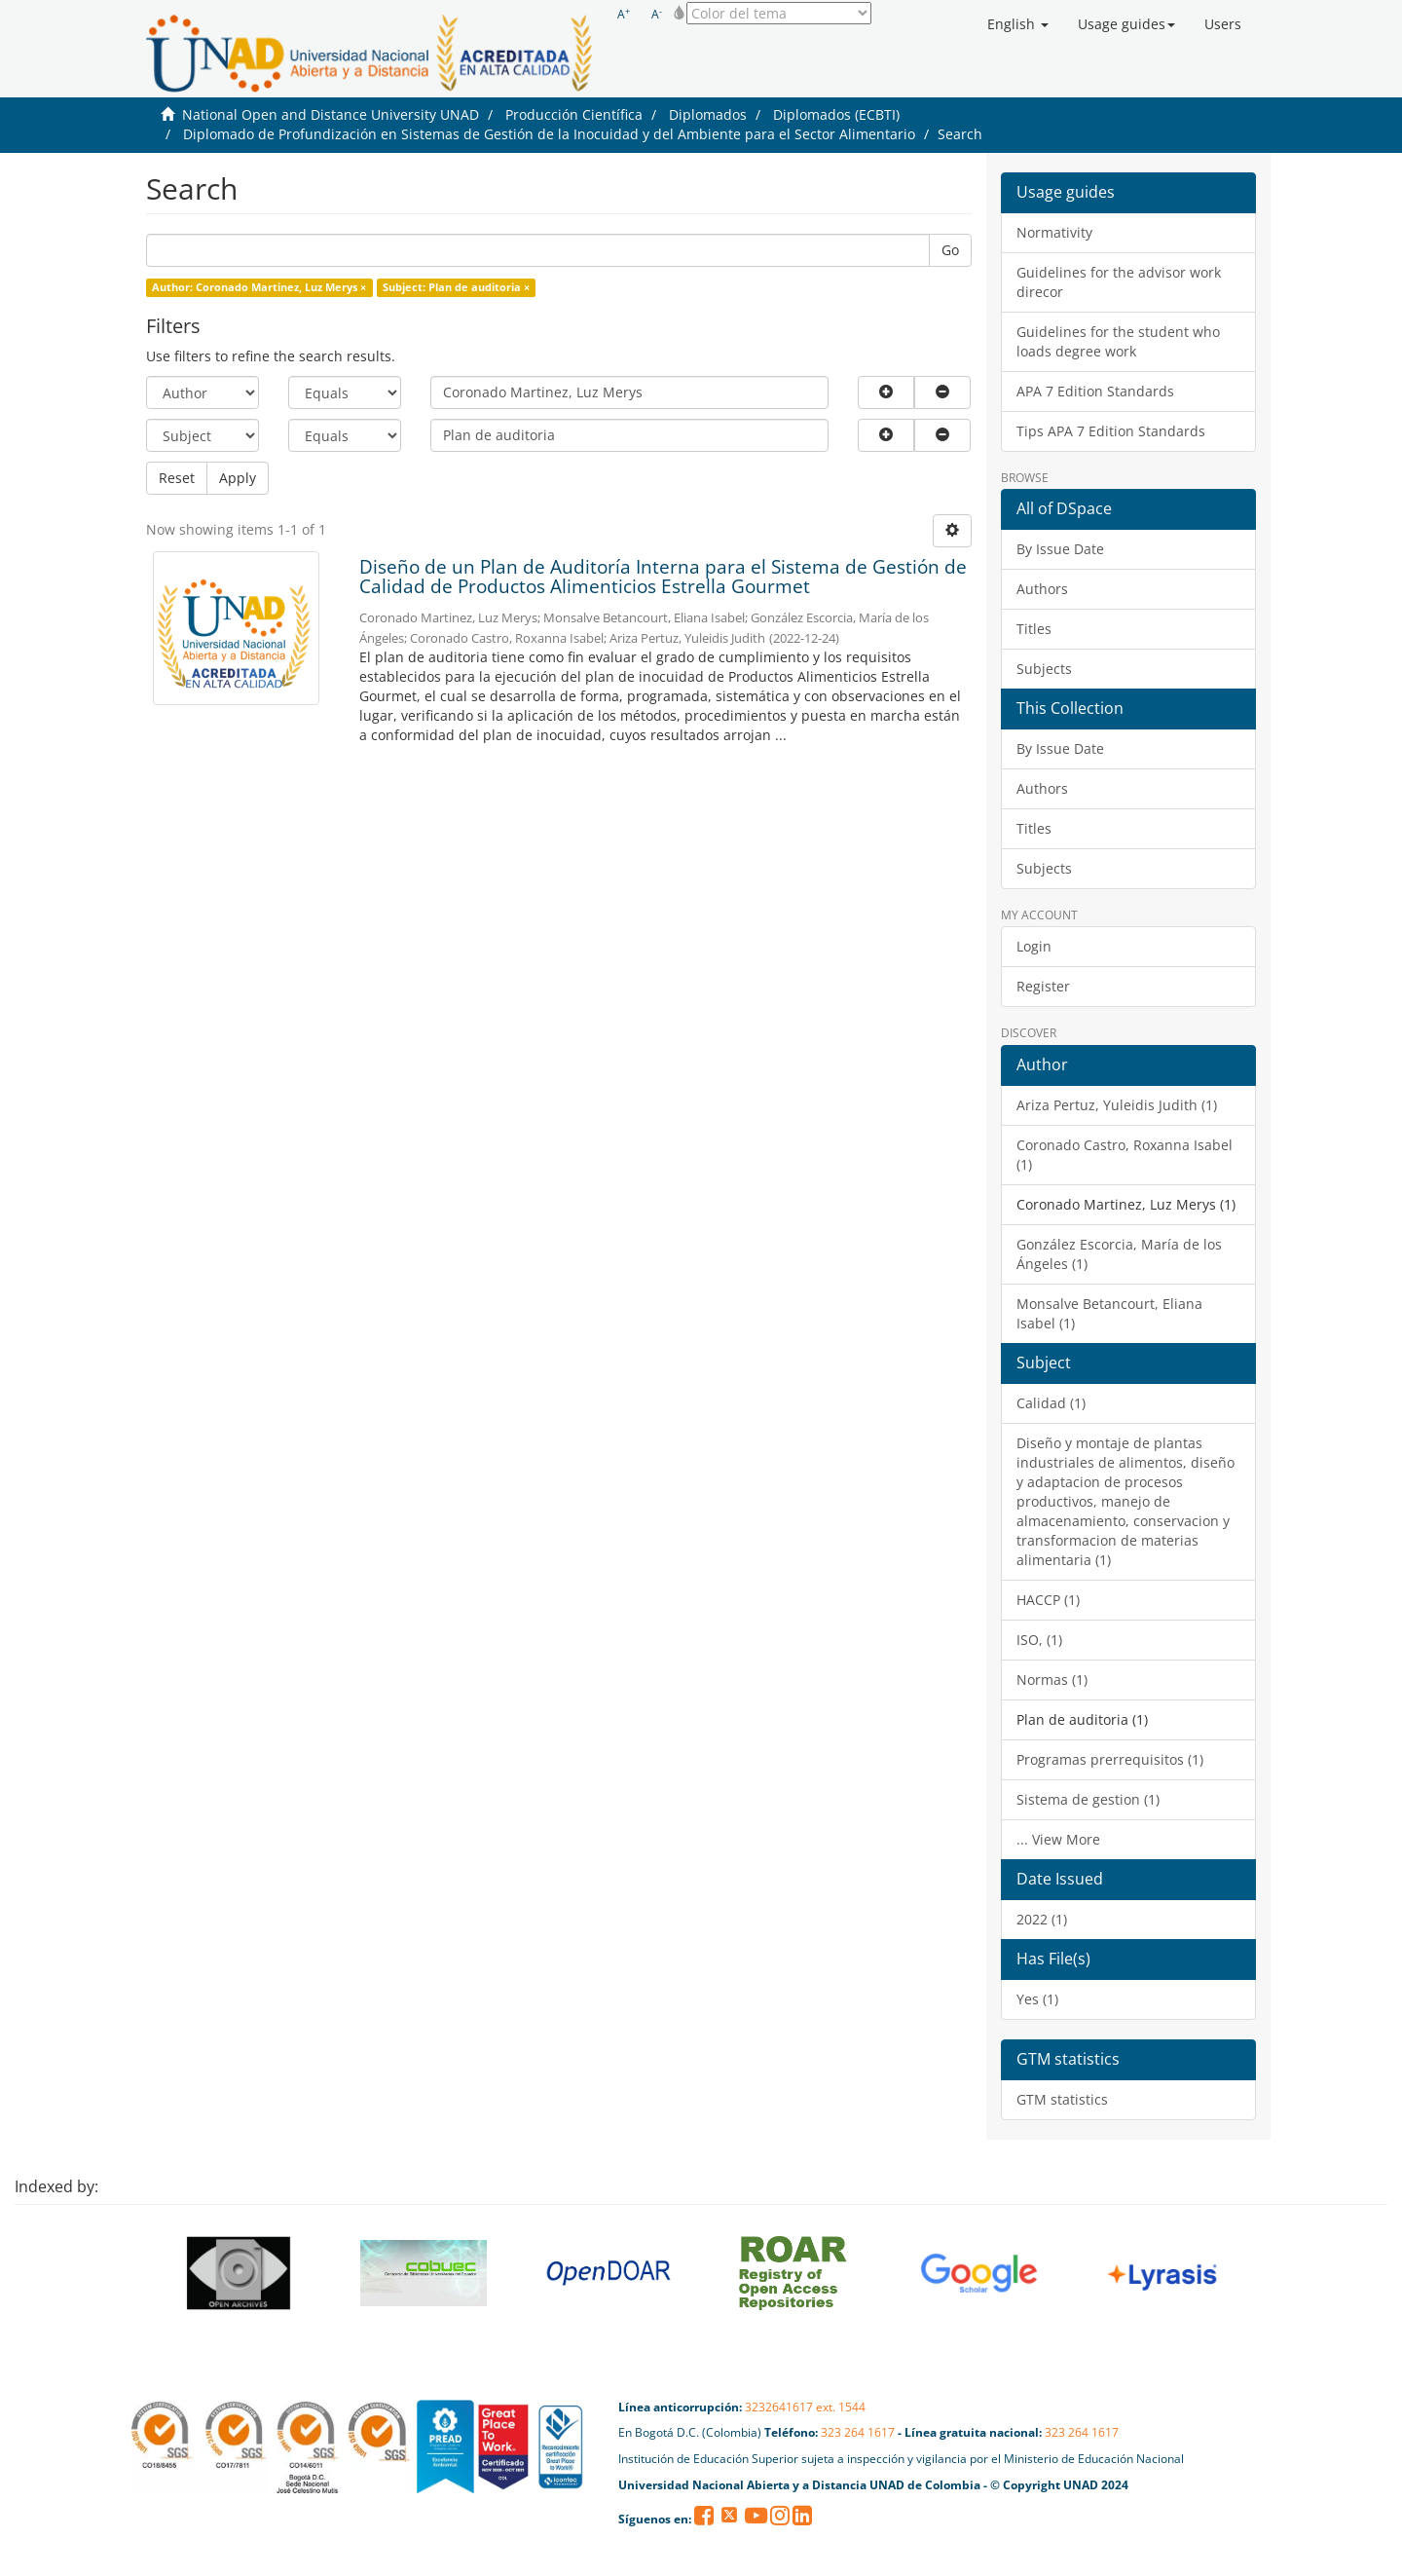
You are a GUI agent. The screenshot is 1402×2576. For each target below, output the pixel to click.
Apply (237, 477)
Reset (177, 477)
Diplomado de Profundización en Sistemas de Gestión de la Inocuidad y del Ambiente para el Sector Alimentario (549, 134)
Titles (1034, 628)
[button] (1018, 24)
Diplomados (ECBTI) (836, 114)
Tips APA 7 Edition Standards (1110, 431)
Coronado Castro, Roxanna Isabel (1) (1124, 1155)
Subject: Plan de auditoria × (456, 287)
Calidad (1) (1051, 1403)
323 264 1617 (858, 2432)
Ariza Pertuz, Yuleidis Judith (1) (1116, 1105)
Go (950, 250)
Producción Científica (574, 114)
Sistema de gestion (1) (1088, 1799)
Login (1034, 946)
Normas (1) (1052, 1679)
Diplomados (708, 114)
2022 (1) (1041, 1919)
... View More (1058, 1839)
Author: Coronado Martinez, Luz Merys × (259, 287)
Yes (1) (1037, 1999)
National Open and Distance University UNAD (330, 114)
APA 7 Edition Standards (1095, 391)
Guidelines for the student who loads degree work (1118, 341)
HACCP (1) (1048, 1599)
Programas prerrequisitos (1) (1109, 1759)
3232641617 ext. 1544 (805, 2407)
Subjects (1044, 668)
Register (1043, 986)
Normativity (1054, 232)
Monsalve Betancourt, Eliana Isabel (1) (1109, 1313)
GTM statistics (1062, 2099)
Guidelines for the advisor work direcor (1118, 282)
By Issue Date (1060, 549)
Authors (1042, 588)
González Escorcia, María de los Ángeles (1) (1119, 1254)
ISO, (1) (1039, 1639)
